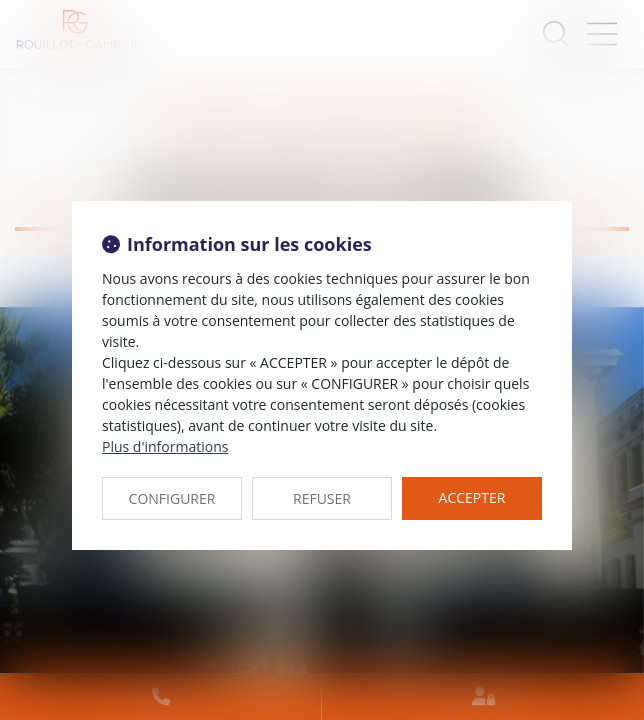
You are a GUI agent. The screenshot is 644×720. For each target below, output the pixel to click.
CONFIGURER (172, 498)
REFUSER (322, 498)
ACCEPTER (472, 497)
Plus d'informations (165, 446)
